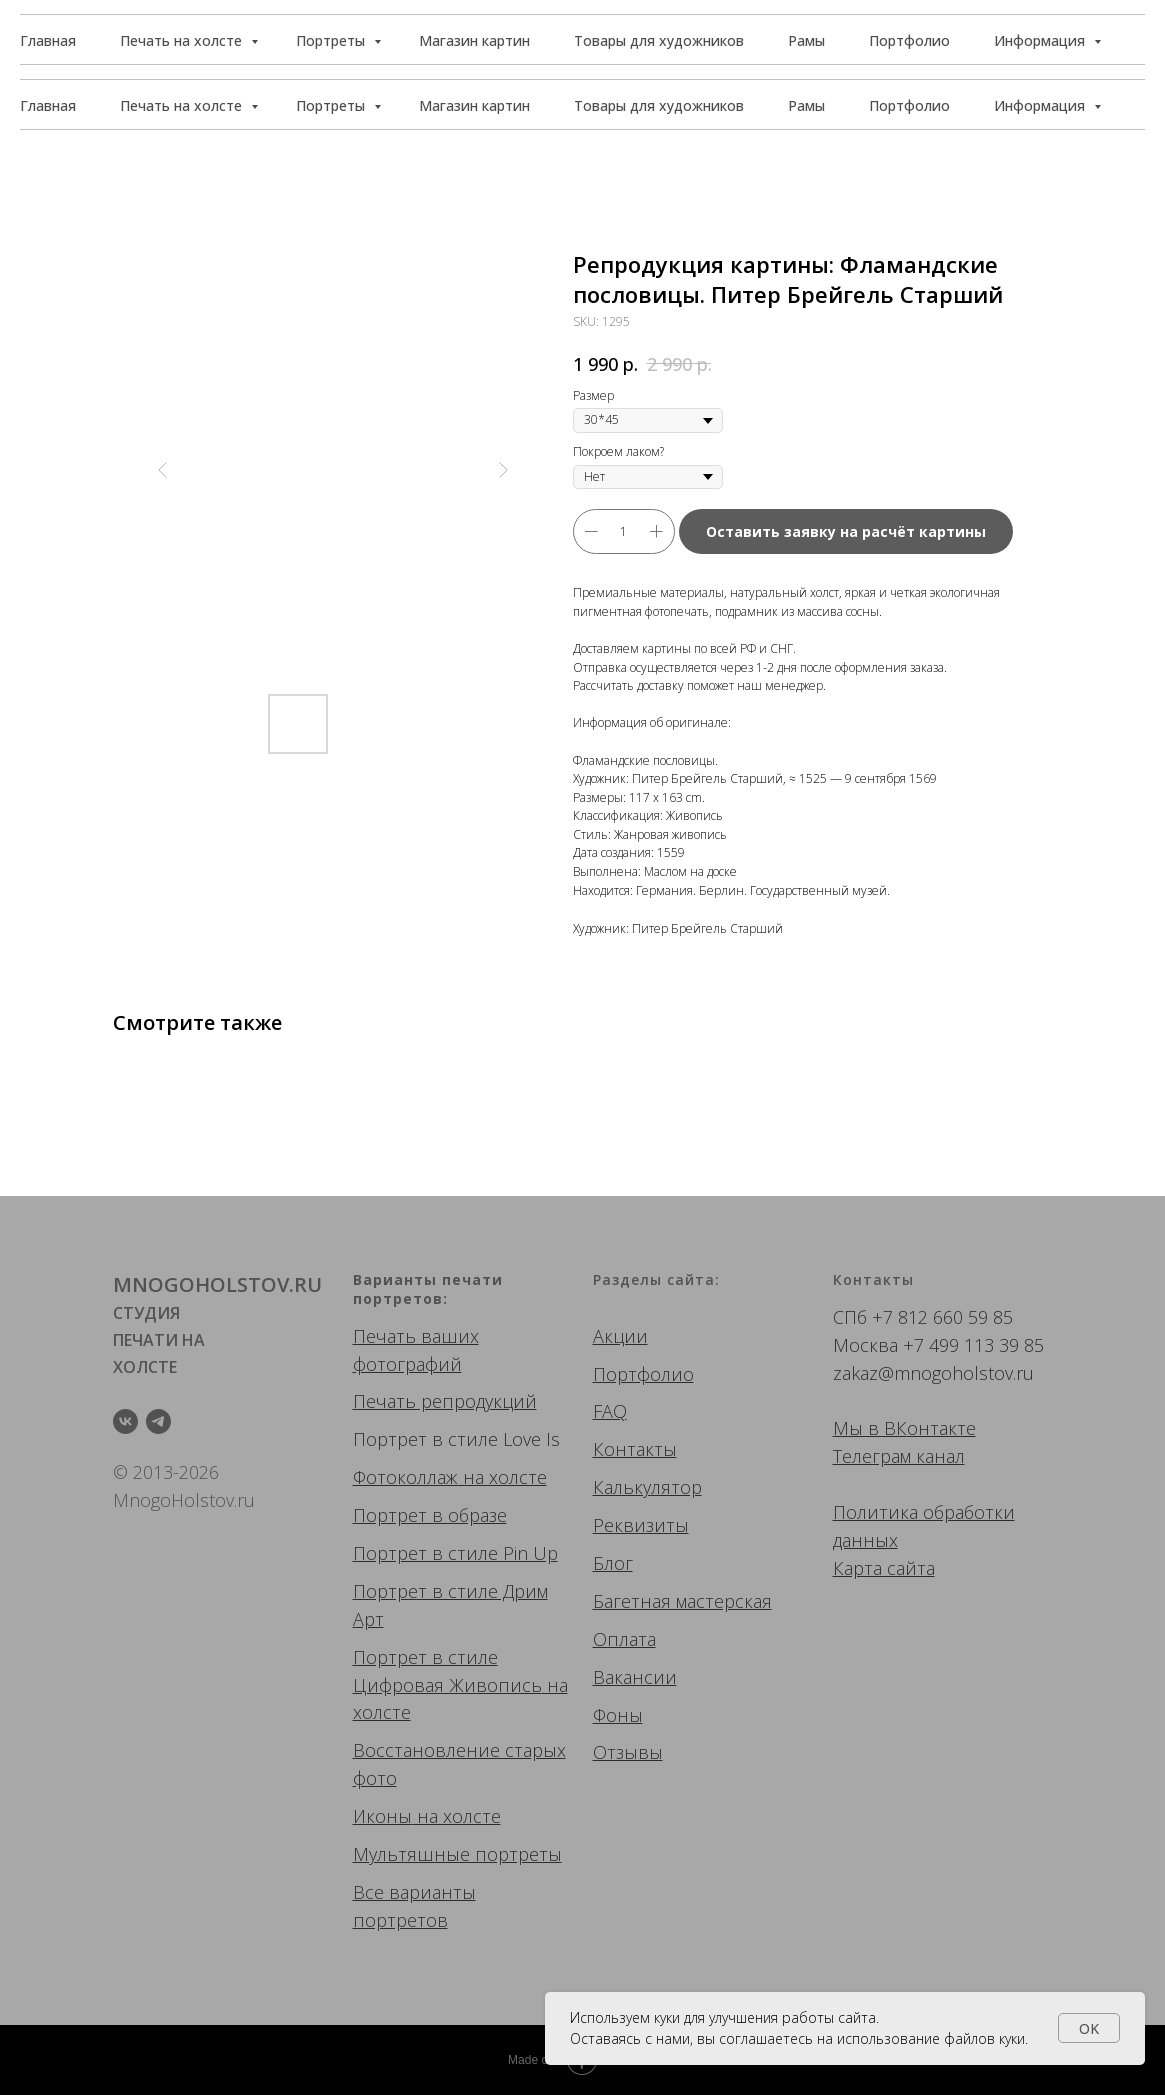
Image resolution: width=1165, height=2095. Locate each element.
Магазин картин (474, 105)
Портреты (332, 105)
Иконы (382, 1816)
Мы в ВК (870, 1428)
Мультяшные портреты (457, 1854)
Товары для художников (659, 105)
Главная (48, 105)
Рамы (806, 105)
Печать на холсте (183, 105)
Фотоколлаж (405, 1477)
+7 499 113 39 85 (973, 1345)
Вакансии (635, 1677)
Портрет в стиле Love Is (456, 1439)
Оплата (624, 1639)
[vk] (125, 1421)
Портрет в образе (430, 1515)
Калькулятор (647, 1487)
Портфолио (909, 105)
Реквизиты (641, 1525)
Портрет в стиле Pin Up (455, 1553)
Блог (613, 1563)
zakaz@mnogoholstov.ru (933, 1373)
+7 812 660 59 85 (942, 1317)
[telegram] (158, 1421)
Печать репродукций (445, 1401)
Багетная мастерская (682, 1601)
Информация (1041, 105)
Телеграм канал (899, 1456)
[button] (1054, 40)
